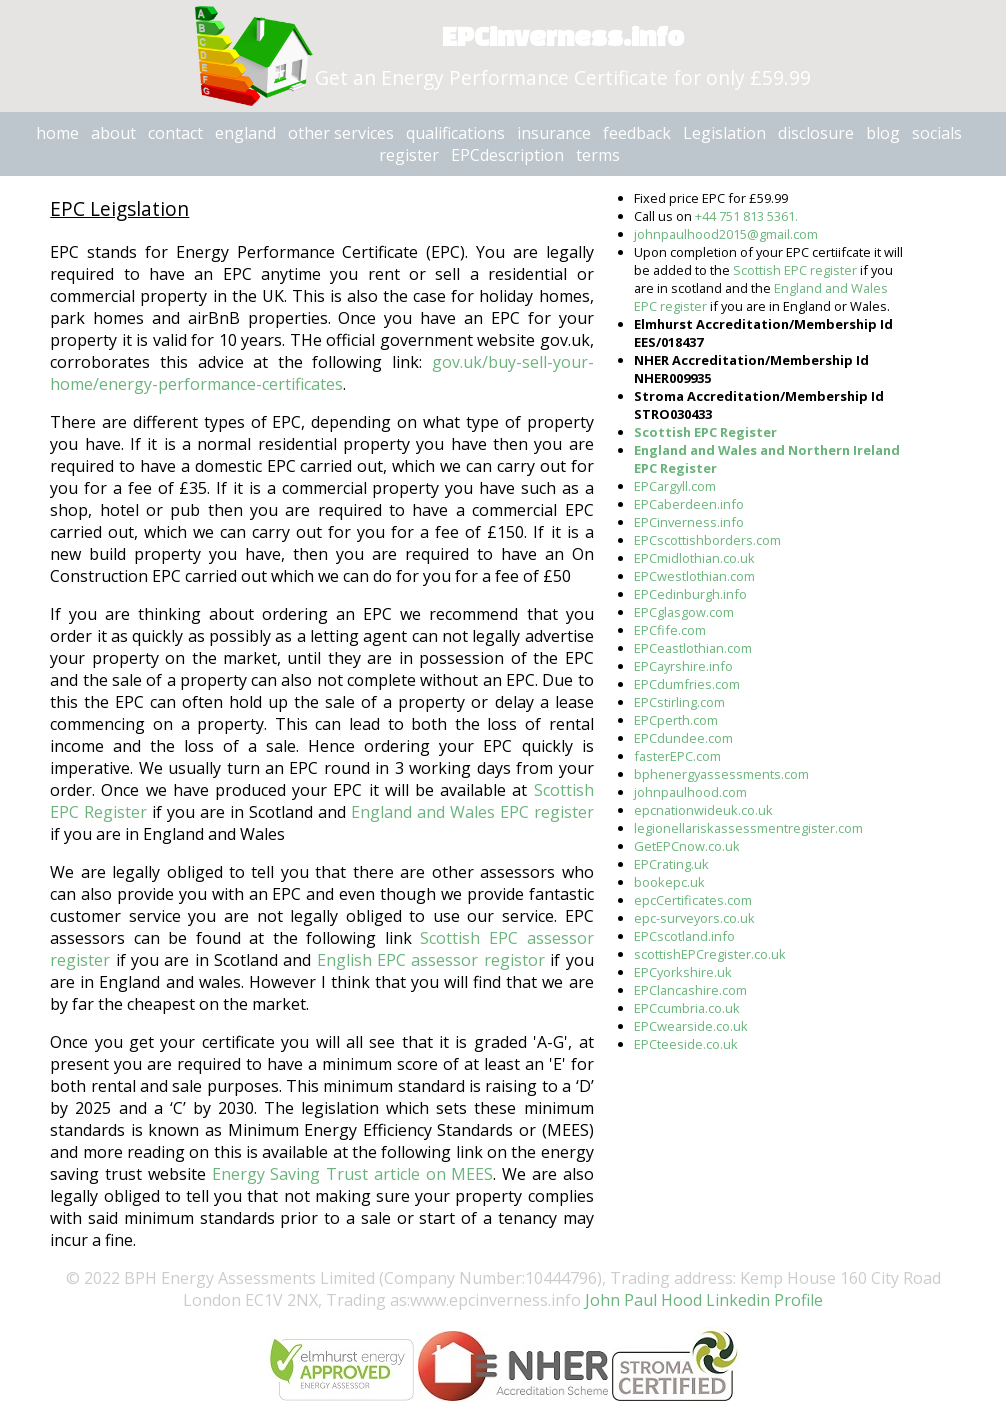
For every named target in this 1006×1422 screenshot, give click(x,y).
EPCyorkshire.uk (683, 972)
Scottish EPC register (795, 270)
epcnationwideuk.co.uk (703, 810)
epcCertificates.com (693, 900)
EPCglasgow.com (684, 612)
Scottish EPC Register (705, 432)
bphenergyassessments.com (721, 774)
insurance (554, 133)
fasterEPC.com (677, 756)
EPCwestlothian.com (694, 576)
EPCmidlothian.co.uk (694, 558)
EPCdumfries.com (687, 684)
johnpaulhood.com (690, 792)
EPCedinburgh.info (690, 594)
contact (175, 133)
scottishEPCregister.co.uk (710, 954)
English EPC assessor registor (431, 960)
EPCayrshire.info (683, 666)
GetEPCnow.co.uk (687, 846)
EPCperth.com (676, 720)
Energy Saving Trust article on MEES (353, 1174)
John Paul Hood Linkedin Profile (702, 1300)
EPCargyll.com (675, 486)
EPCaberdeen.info (689, 504)
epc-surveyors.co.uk (694, 918)
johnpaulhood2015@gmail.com (726, 234)
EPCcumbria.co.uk (687, 1008)
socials (937, 133)
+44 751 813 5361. (746, 216)
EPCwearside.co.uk (691, 1026)
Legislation (724, 133)
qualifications (455, 133)
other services (341, 133)
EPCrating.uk (671, 864)
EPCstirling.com (679, 702)
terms (598, 155)
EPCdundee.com (683, 738)
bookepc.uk (669, 882)
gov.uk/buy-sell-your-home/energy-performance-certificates (321, 373)
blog (883, 133)
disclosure (816, 133)
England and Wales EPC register (472, 812)
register (409, 155)
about (113, 133)
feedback (637, 133)
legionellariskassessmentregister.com (748, 828)
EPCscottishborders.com (707, 540)
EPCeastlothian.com (693, 648)
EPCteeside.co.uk (686, 1044)
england (245, 133)
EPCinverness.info (689, 522)
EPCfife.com (670, 630)
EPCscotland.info (684, 936)
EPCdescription (507, 155)
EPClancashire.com (690, 990)
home (57, 133)
